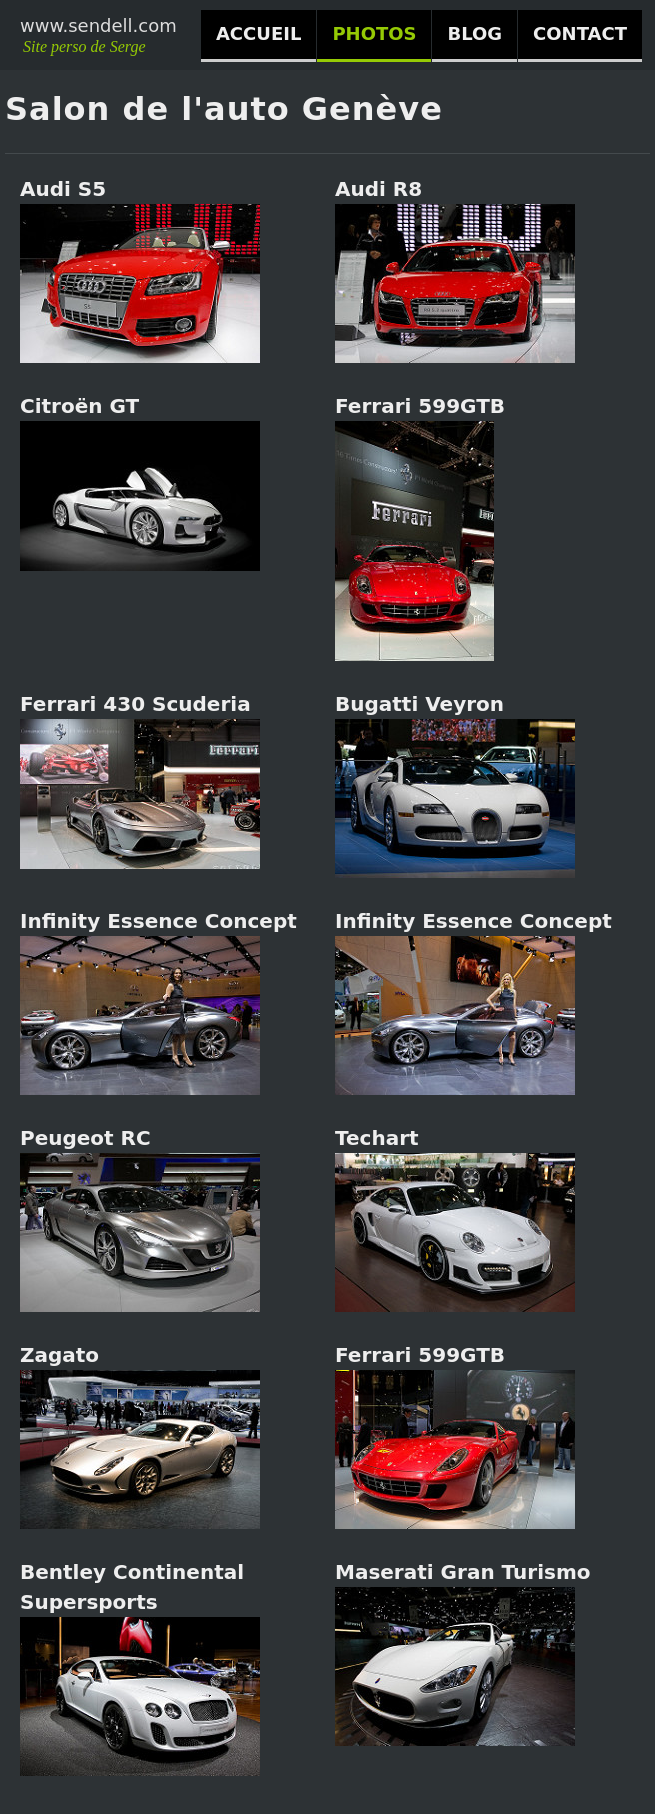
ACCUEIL (258, 33)
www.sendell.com (98, 25)
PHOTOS (374, 33)
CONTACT (580, 33)
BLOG (474, 33)
